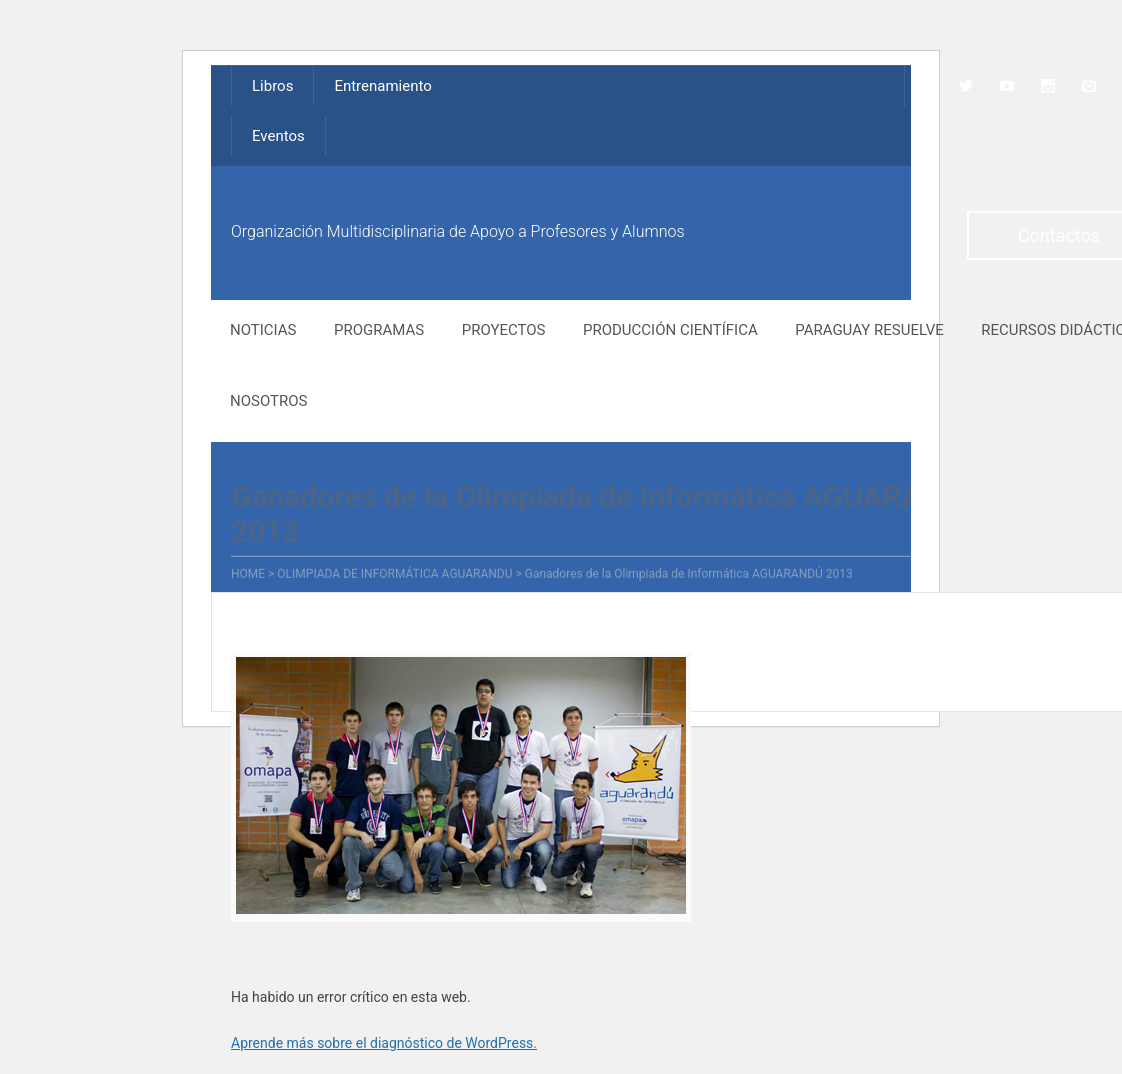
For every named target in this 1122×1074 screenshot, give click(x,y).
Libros (272, 86)
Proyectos (504, 330)
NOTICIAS (263, 330)
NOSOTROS (268, 401)
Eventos (278, 136)
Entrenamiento (382, 86)
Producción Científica (670, 330)
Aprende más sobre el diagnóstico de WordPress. (384, 1043)
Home (248, 575)
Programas (379, 330)
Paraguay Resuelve (869, 330)
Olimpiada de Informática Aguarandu (394, 575)
